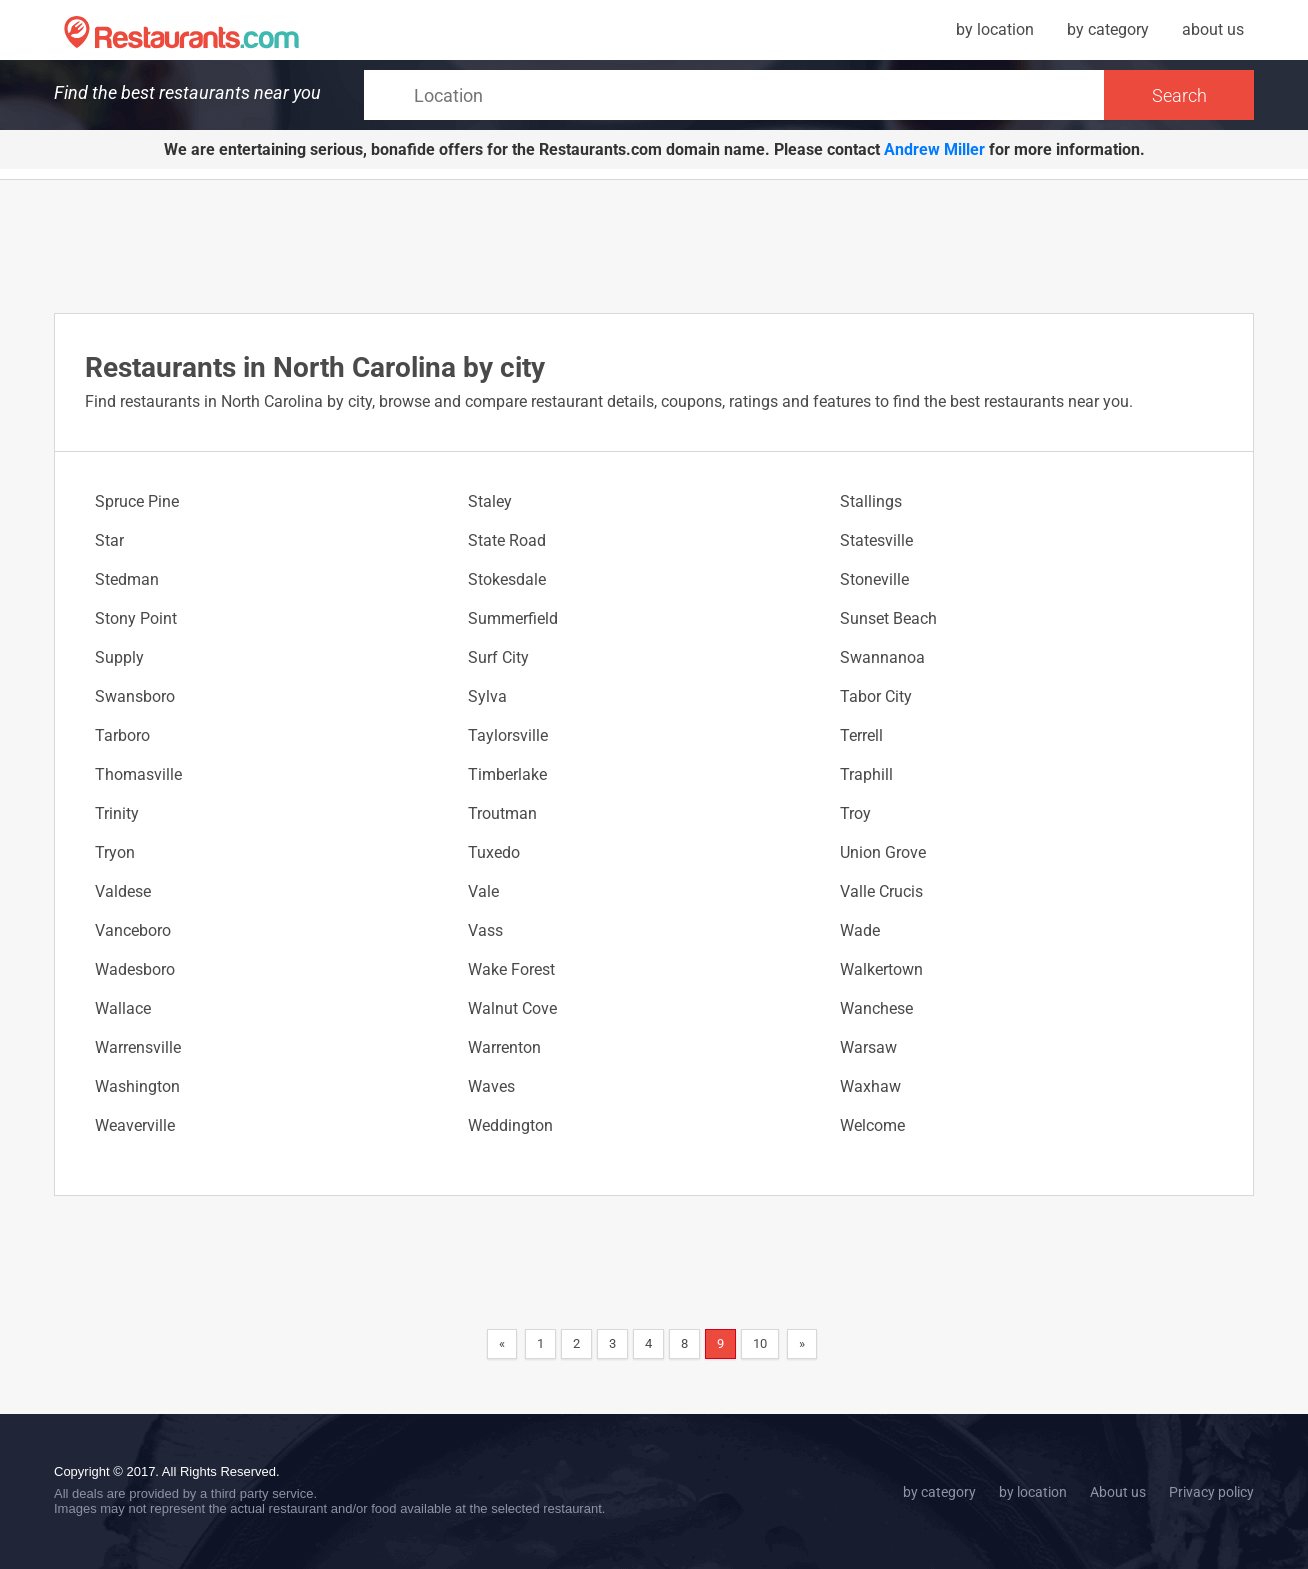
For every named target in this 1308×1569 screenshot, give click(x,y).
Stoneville (874, 579)
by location (995, 29)
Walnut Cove (512, 1008)
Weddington (510, 1125)
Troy (855, 813)
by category (1108, 29)
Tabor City (876, 696)
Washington (137, 1086)
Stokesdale (507, 579)
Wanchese (876, 1008)
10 (760, 1343)
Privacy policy (1211, 1492)
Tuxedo (494, 852)
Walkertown (881, 969)
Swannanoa (882, 657)
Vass (485, 930)
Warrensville (138, 1047)
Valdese (123, 891)
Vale (483, 891)
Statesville (876, 540)
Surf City (498, 657)
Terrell (861, 735)
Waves (491, 1086)
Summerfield (513, 618)
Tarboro (122, 735)
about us (1213, 29)
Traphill (866, 774)
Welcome (872, 1125)
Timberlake (507, 774)
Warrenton (504, 1047)
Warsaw (868, 1047)
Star (109, 540)
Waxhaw (870, 1086)
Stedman (127, 579)
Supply (119, 657)
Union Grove (883, 852)
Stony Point (136, 618)
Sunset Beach (888, 618)
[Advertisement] (654, 245)
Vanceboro (133, 930)
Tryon (115, 852)
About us (1118, 1492)
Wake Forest (511, 969)
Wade (860, 930)
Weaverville (135, 1125)
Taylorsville (508, 735)
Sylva (487, 696)
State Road (507, 540)
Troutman (502, 813)
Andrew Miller (934, 149)
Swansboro (135, 696)
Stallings (871, 501)
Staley (490, 501)
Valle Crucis (881, 891)
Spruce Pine (137, 501)
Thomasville (138, 774)
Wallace (123, 1008)
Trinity (117, 813)
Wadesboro (135, 969)
